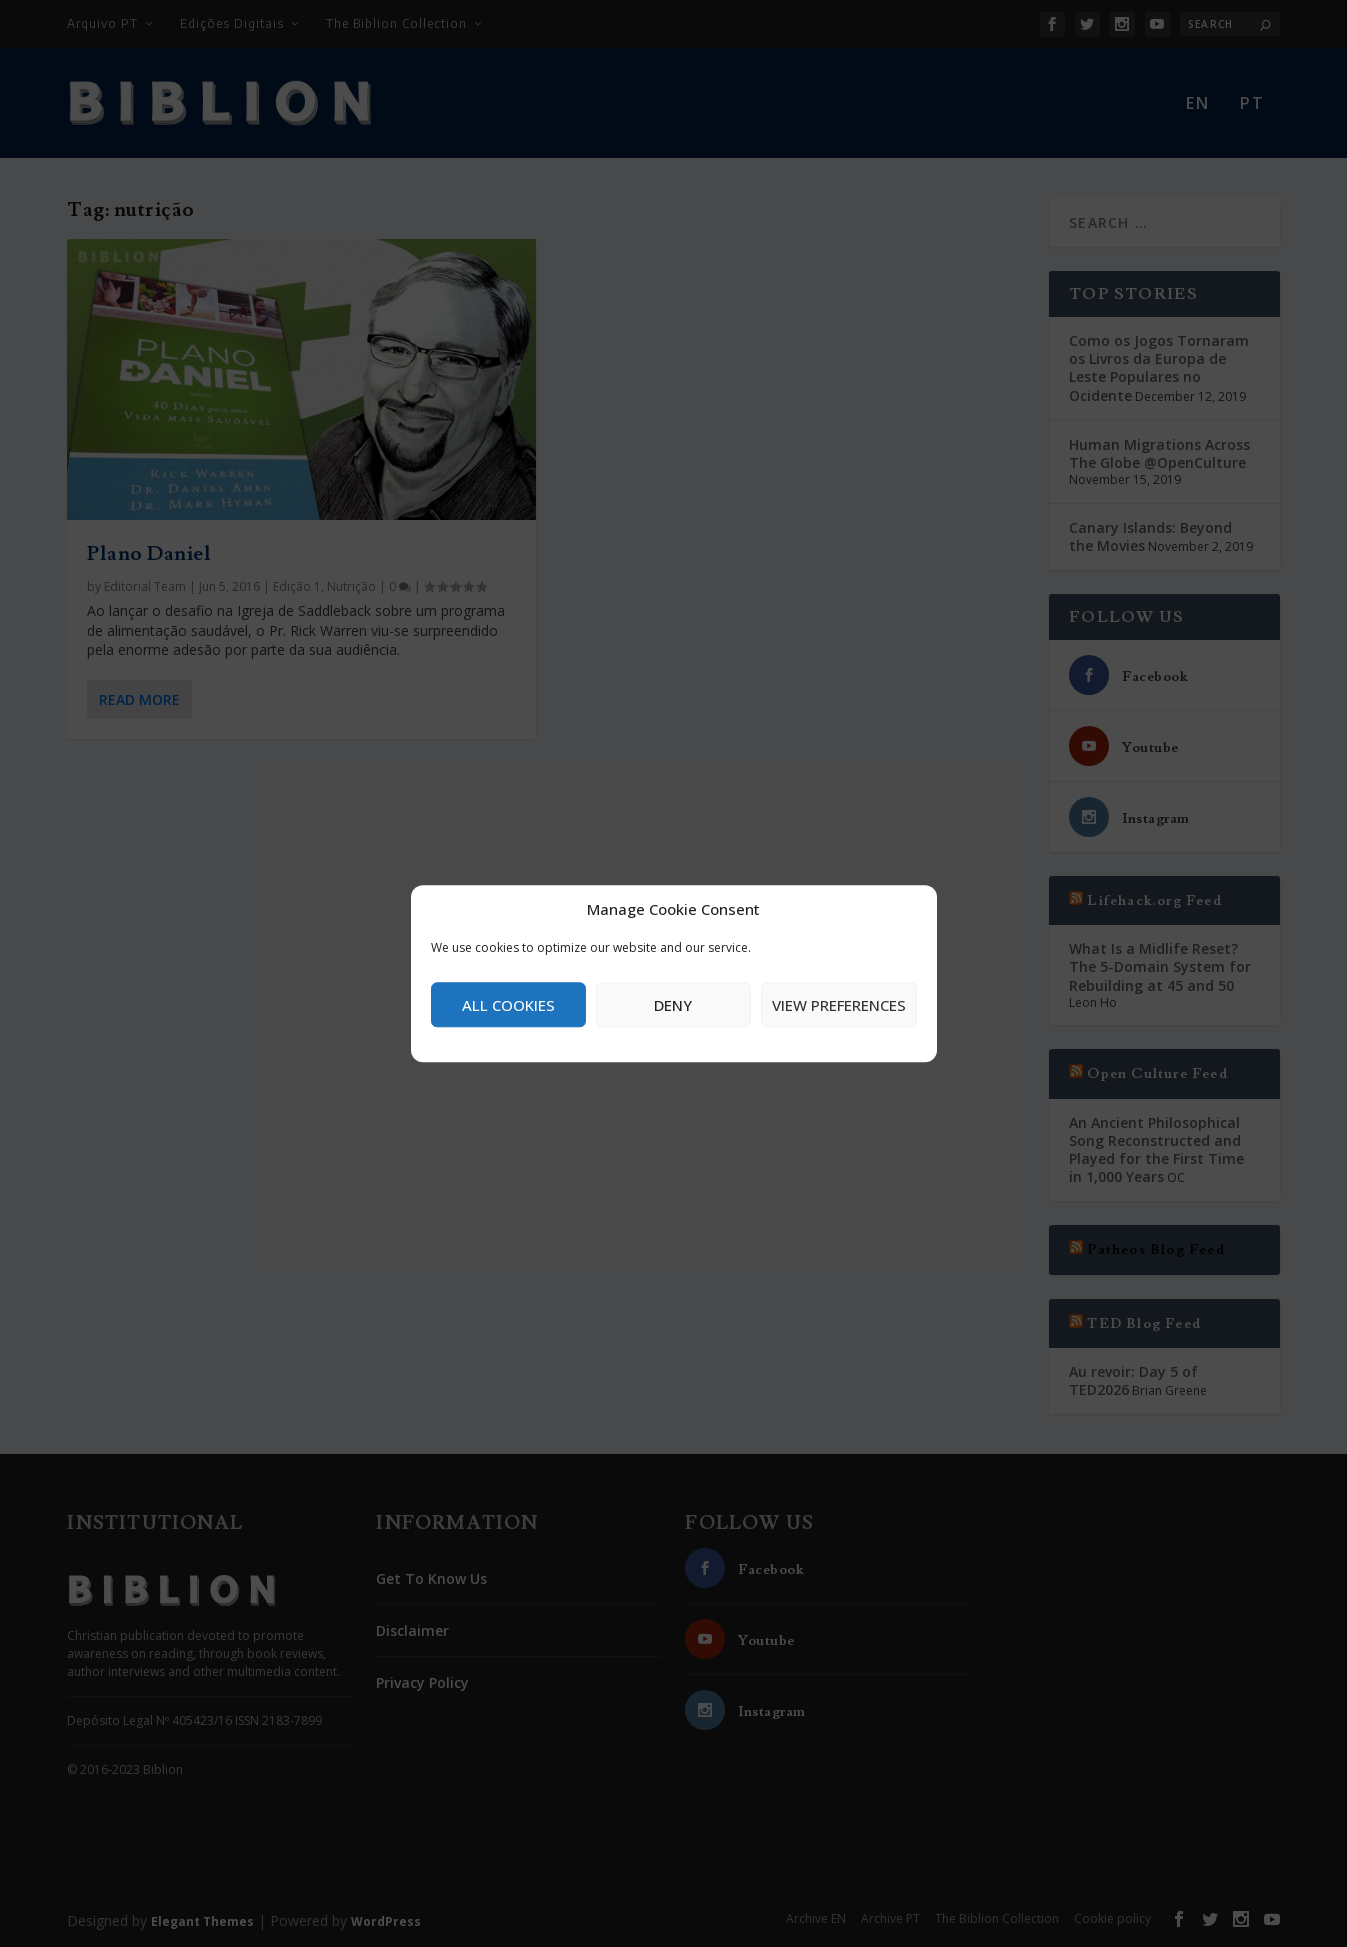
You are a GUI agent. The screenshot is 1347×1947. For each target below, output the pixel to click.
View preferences (839, 1005)
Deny (673, 1005)
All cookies (508, 1005)
